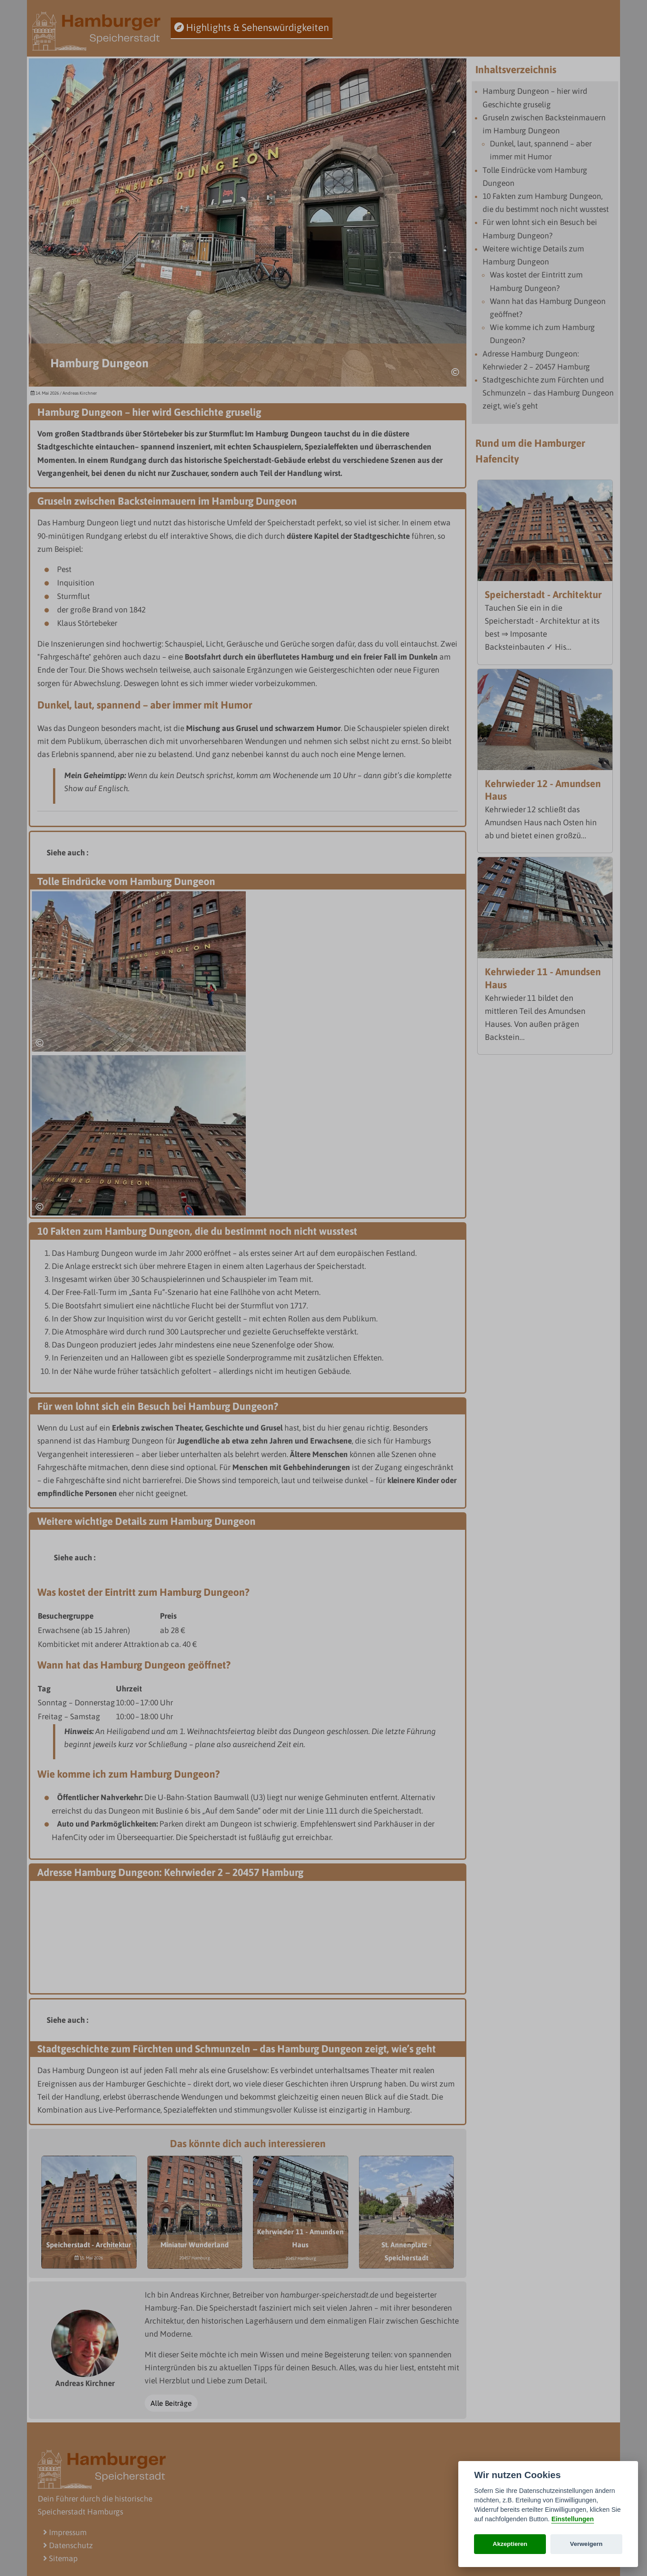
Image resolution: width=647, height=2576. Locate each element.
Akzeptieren (510, 2544)
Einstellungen (572, 2519)
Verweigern (586, 2544)
